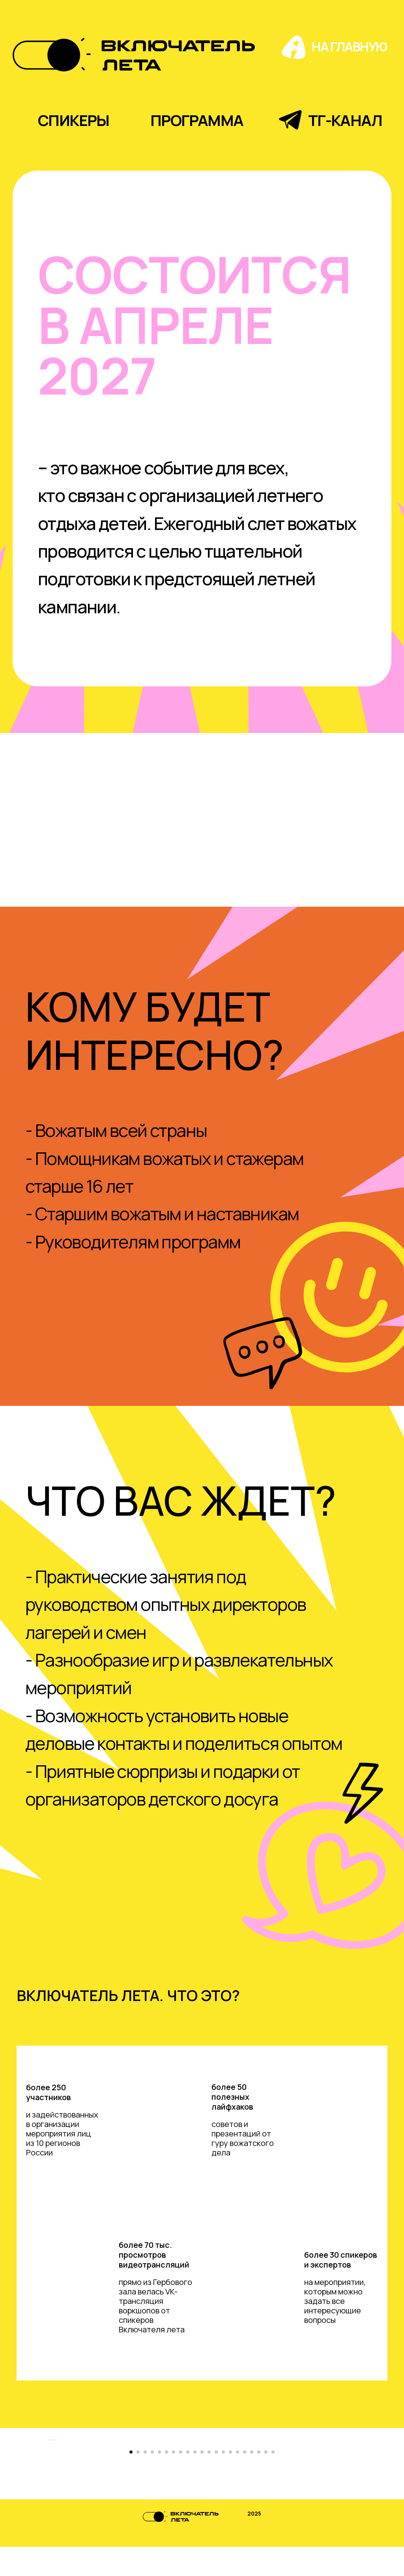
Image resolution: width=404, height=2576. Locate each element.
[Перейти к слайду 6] (166, 2481)
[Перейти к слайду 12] (209, 2481)
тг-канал (345, 120)
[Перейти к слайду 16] (237, 2481)
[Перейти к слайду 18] (251, 2481)
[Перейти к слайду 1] (131, 2481)
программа (196, 120)
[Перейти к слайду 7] (173, 2481)
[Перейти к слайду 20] (265, 2481)
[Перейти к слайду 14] (223, 2481)
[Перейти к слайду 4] (152, 2481)
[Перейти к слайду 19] (258, 2481)
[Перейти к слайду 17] (244, 2481)
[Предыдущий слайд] (48, 2388)
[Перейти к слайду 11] (202, 2481)
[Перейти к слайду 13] (216, 2481)
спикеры (73, 120)
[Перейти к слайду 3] (145, 2481)
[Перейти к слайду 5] (159, 2481)
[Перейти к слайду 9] (187, 2481)
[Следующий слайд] (356, 2388)
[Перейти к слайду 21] (273, 2481)
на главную (349, 46)
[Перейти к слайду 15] (230, 2481)
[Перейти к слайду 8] (180, 2481)
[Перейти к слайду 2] (138, 2481)
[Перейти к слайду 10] (194, 2481)
